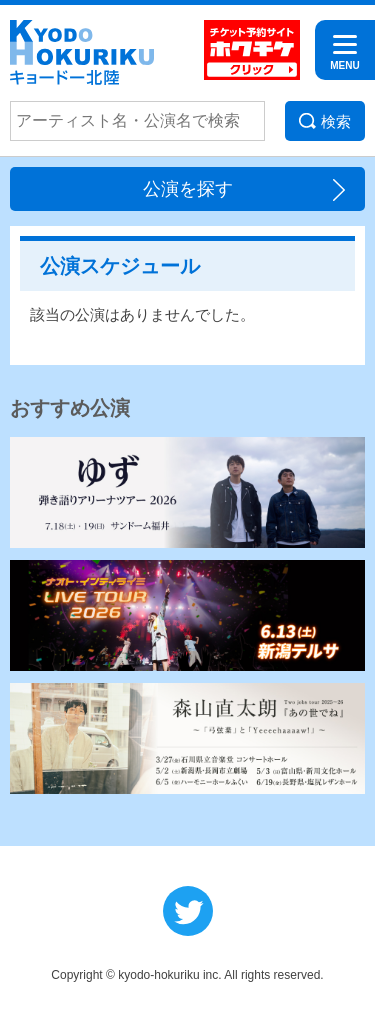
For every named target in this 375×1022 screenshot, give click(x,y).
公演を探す (188, 189)
